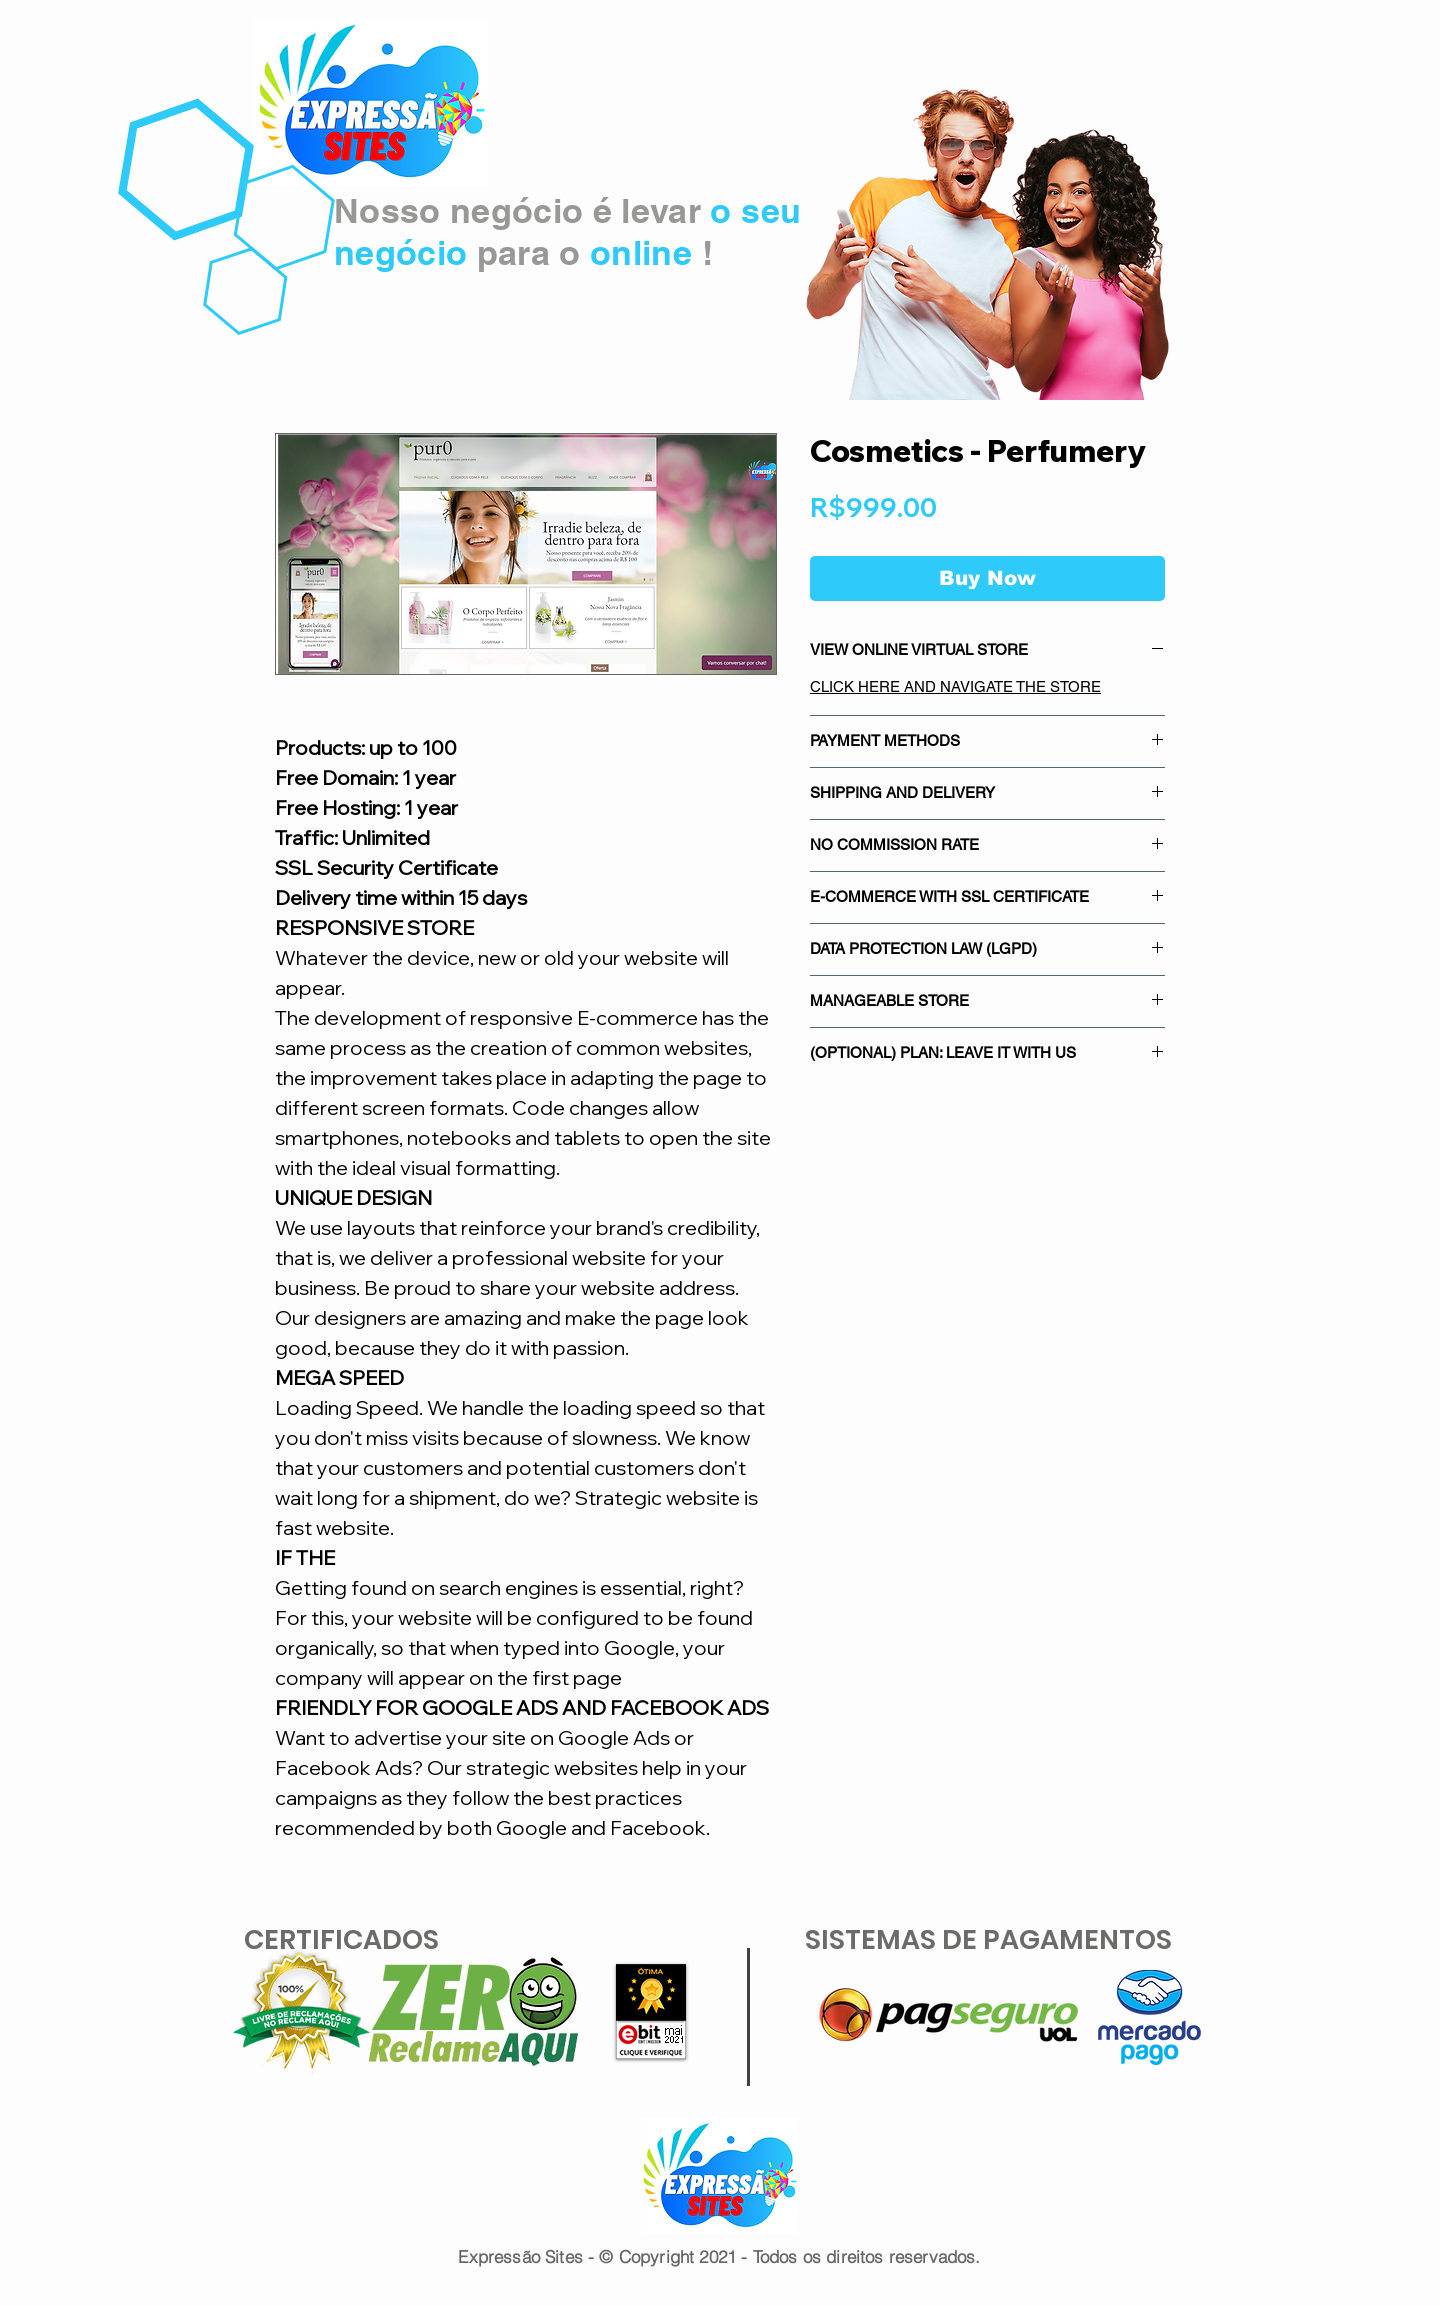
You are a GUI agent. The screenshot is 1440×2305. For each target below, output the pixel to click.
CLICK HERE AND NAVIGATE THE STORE (955, 686)
